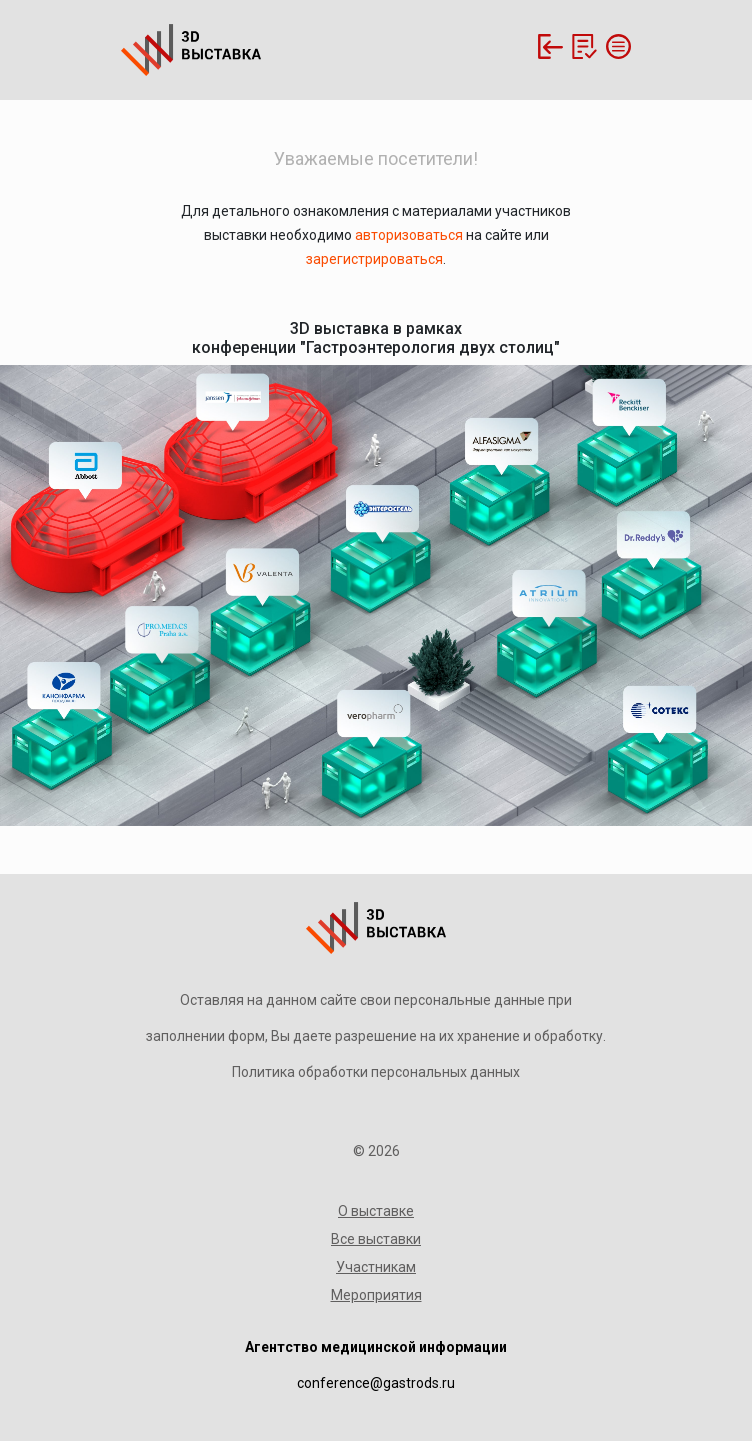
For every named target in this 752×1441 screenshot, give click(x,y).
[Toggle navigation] (616, 46)
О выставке (376, 1211)
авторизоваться (409, 235)
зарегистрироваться (374, 259)
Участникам (376, 1267)
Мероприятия (376, 1295)
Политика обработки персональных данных (376, 1072)
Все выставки (376, 1239)
